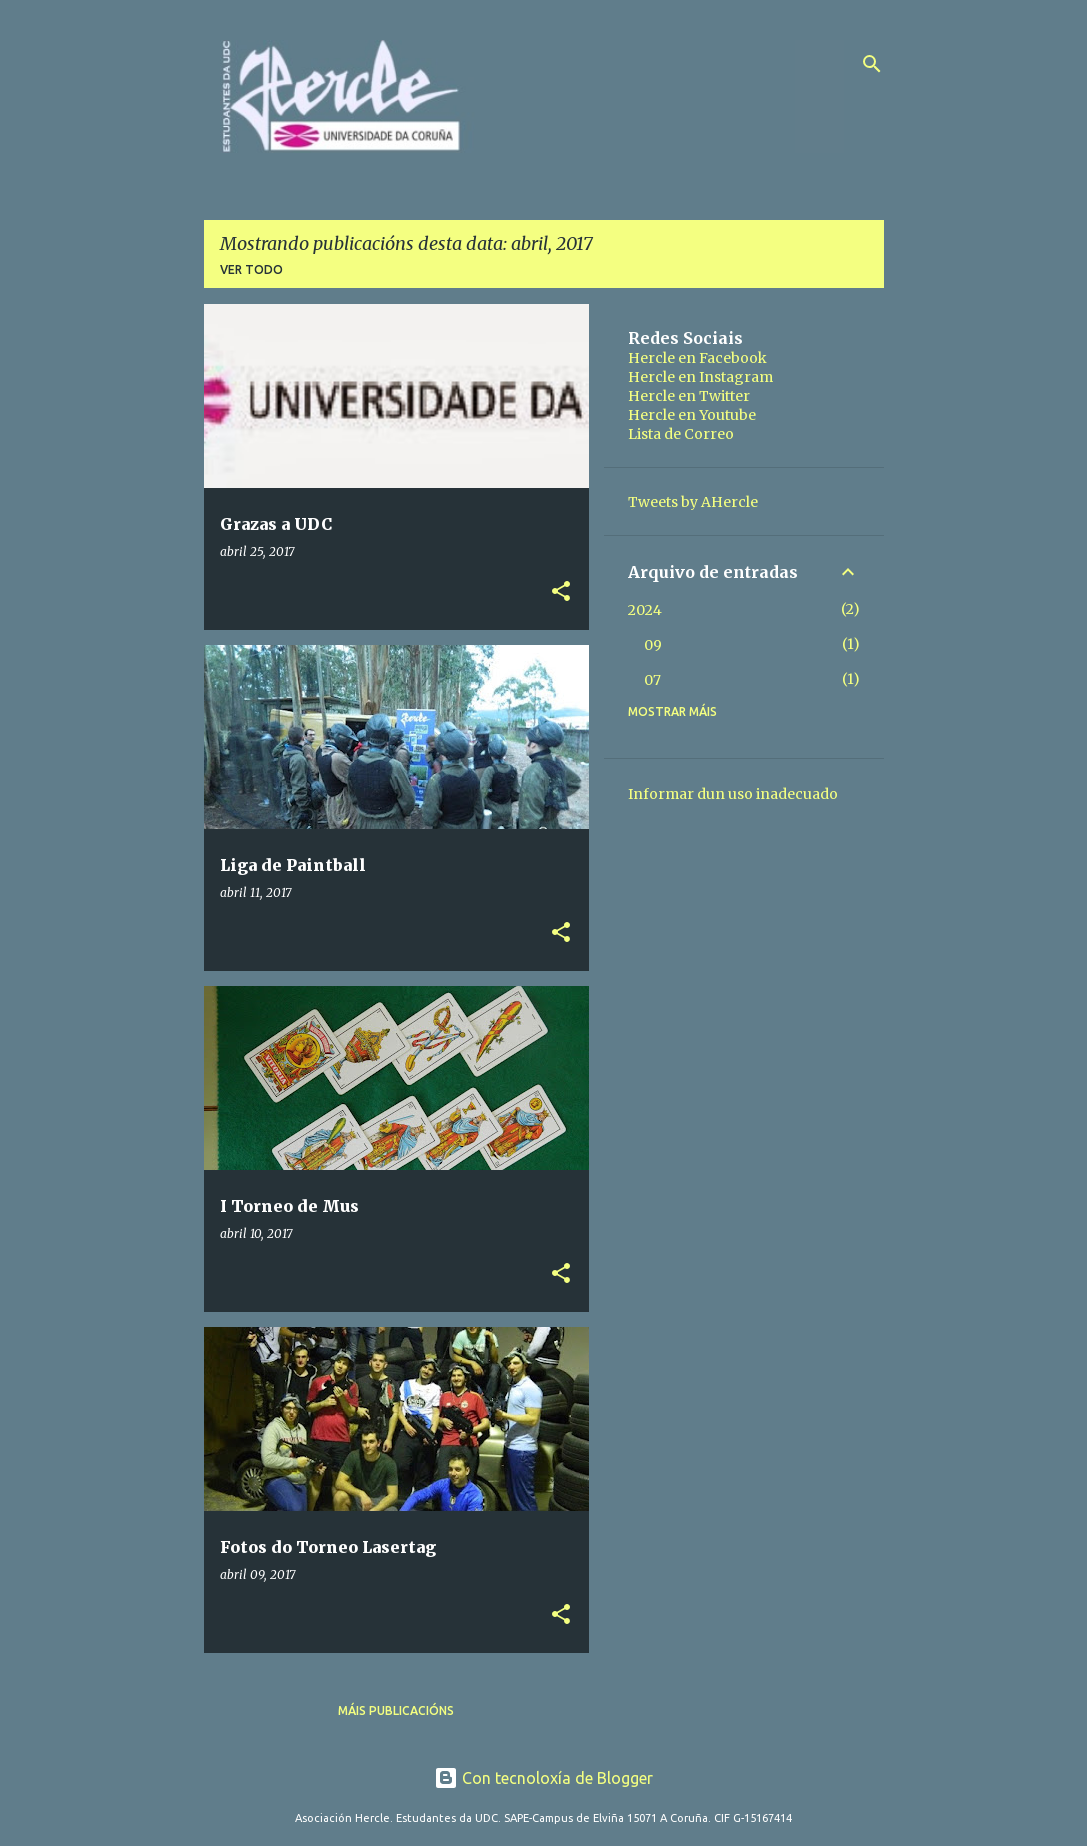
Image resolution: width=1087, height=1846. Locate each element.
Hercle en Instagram (700, 377)
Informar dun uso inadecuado (733, 794)
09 (653, 645)
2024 (645, 610)
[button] (561, 592)
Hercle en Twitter (689, 396)
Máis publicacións (396, 1710)
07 (652, 680)
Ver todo (251, 269)
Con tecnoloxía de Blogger (543, 1778)
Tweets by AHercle (693, 502)
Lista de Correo (681, 434)
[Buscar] (872, 64)
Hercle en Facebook (697, 358)
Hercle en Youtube (692, 415)
